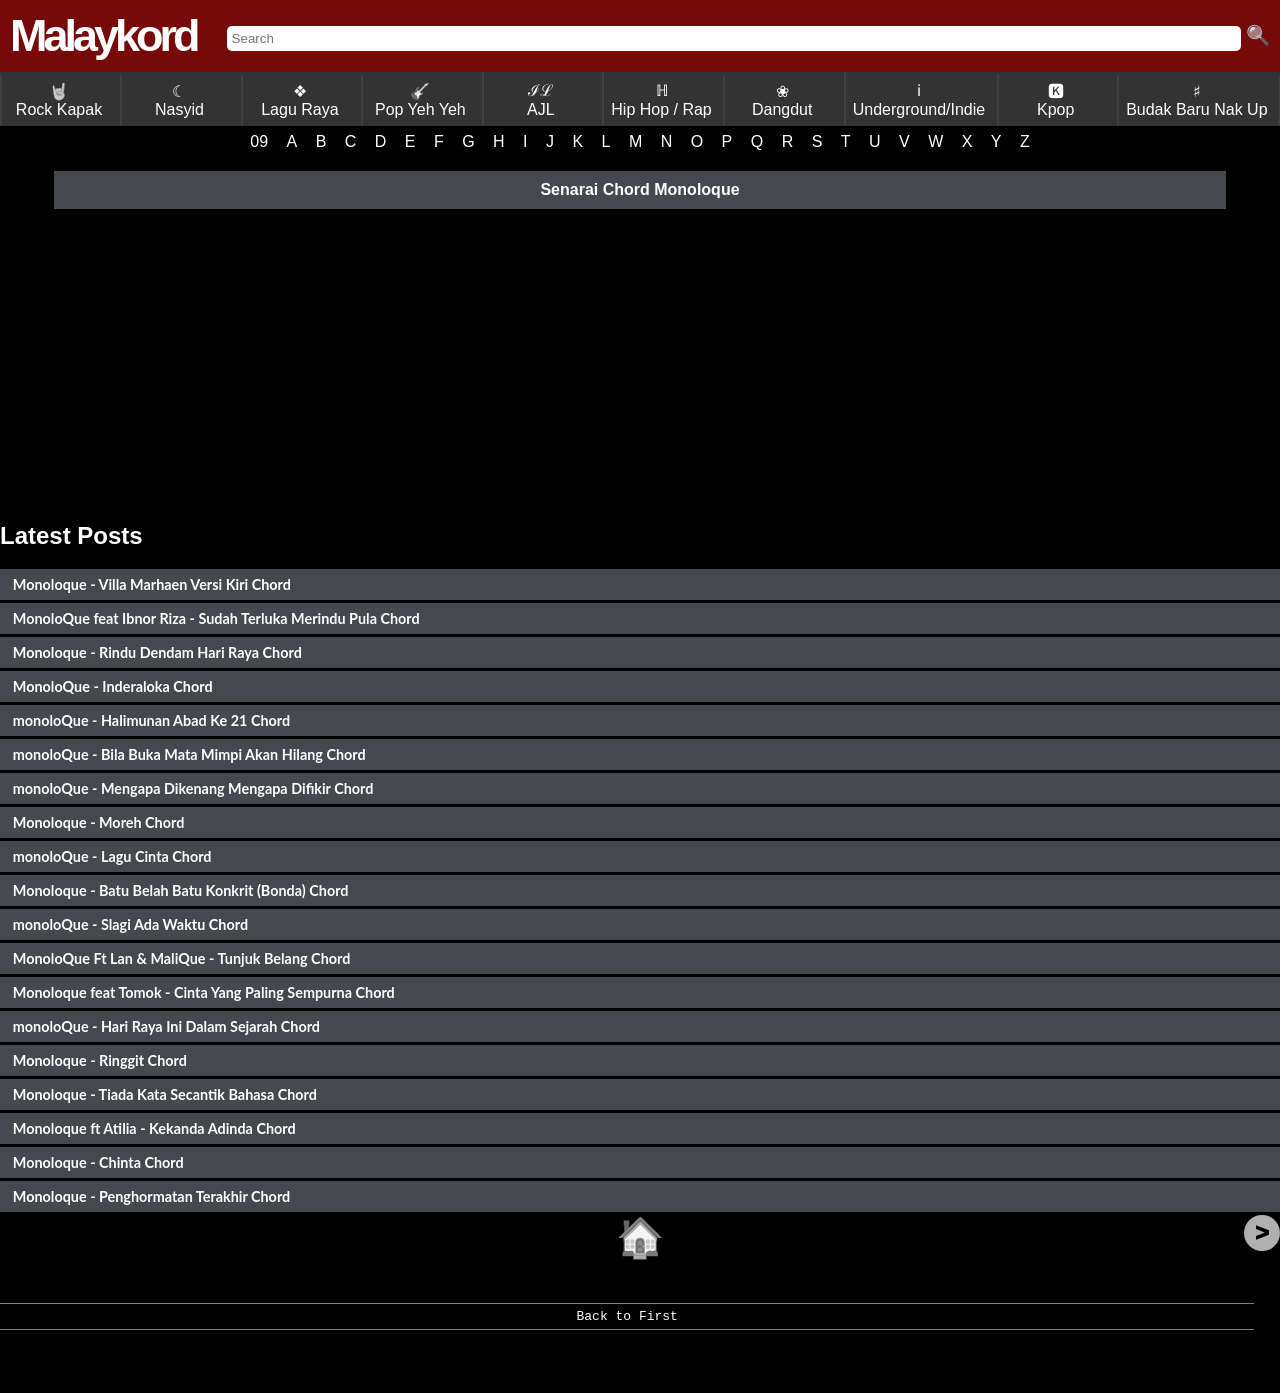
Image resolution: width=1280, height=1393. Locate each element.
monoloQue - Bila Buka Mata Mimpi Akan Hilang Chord (189, 754)
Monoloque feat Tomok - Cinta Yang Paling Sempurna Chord (204, 992)
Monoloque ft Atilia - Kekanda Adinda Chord (154, 1128)
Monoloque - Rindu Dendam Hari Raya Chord (157, 652)
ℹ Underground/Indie (919, 100)
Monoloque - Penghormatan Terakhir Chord (151, 1196)
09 (259, 141)
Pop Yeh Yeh (420, 100)
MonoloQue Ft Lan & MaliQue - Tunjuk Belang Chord (182, 958)
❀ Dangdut (782, 100)
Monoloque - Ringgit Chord (100, 1060)
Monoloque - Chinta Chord (98, 1162)
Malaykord (103, 35)
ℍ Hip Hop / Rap (661, 100)
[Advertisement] (640, 362)
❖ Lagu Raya (299, 100)
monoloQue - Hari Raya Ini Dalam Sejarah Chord (166, 1026)
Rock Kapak (59, 100)
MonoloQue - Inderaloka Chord (113, 686)
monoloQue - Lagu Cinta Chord (112, 856)
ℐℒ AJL (541, 100)
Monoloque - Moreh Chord (99, 822)
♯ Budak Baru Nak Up (1196, 100)
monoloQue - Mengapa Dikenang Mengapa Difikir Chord (193, 788)
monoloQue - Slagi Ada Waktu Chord (130, 924)
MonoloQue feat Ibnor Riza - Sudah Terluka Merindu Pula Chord (216, 618)
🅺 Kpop (1055, 100)
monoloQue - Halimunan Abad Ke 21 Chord (151, 720)
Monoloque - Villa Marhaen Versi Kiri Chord (152, 584)
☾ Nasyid (179, 100)
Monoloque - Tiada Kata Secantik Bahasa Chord (165, 1094)
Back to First (626, 1323)
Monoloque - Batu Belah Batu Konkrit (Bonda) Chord (181, 890)
